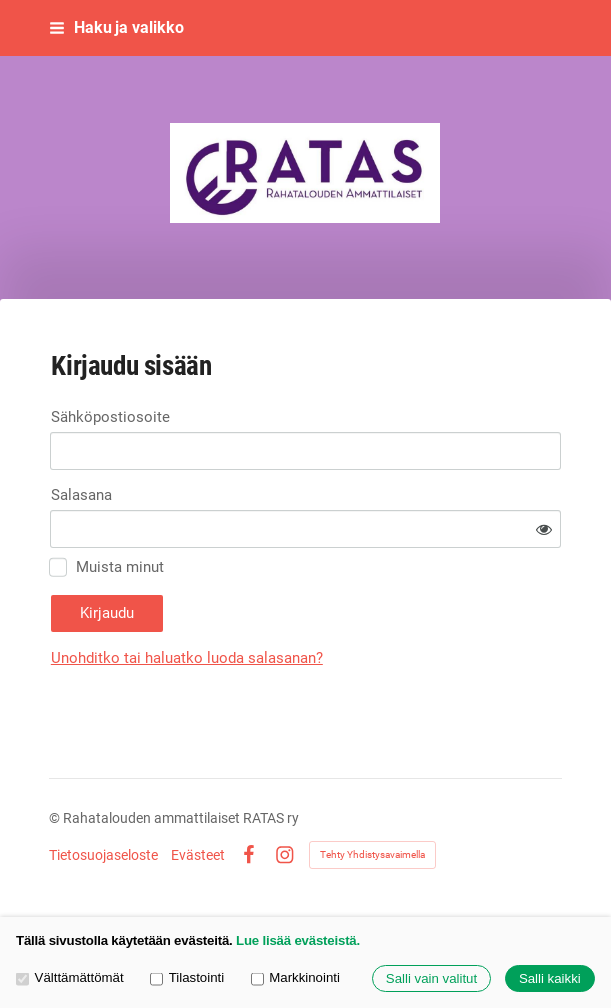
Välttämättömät (70, 977)
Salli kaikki (550, 978)
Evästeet (198, 855)
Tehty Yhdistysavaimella (372, 854)
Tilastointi (187, 977)
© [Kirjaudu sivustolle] (56, 818)
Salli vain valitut (431, 978)
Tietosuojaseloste (103, 855)
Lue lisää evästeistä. (298, 940)
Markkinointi (295, 977)
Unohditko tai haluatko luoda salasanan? (187, 658)
